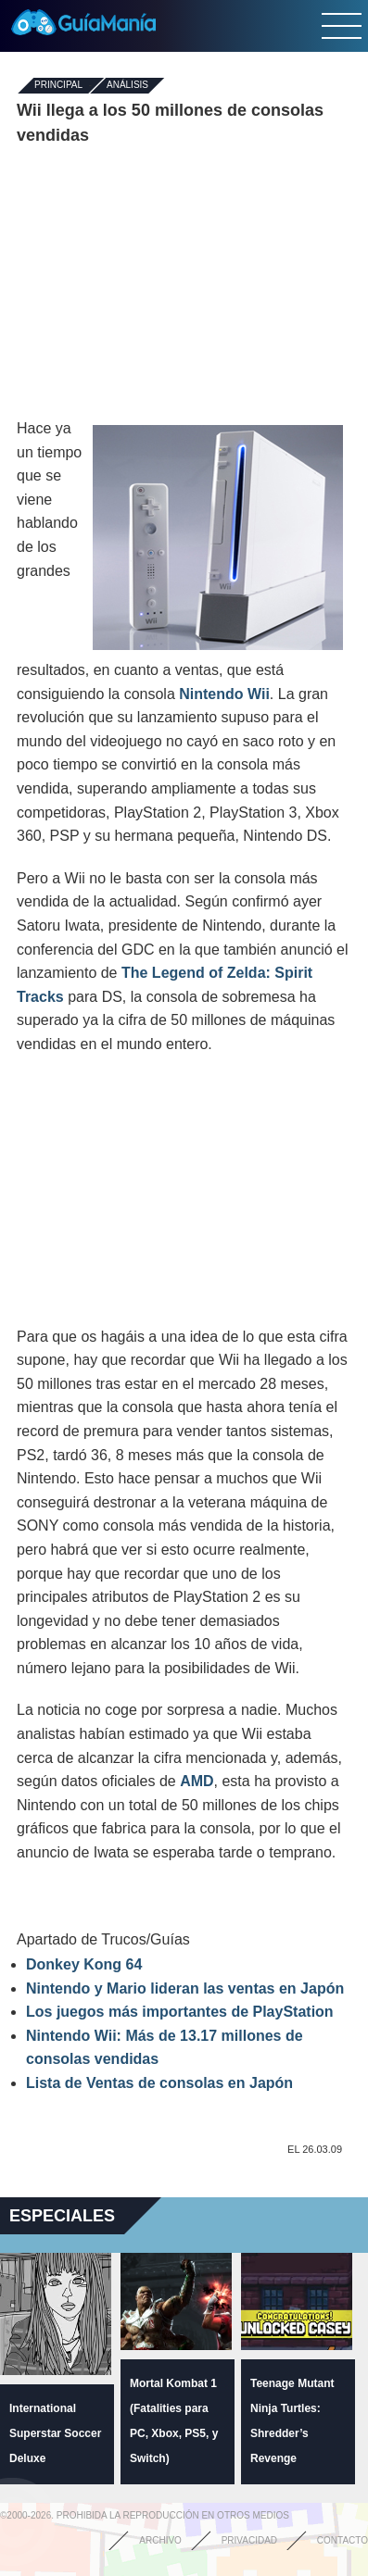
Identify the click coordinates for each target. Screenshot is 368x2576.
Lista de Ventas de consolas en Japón (159, 2083)
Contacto (342, 2540)
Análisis (127, 85)
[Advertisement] (184, 282)
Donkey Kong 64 (84, 1964)
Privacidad (249, 2540)
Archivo (160, 2540)
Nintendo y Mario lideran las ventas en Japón (185, 1988)
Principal (58, 85)
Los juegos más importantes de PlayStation (180, 2012)
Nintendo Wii (224, 694)
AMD (196, 1781)
